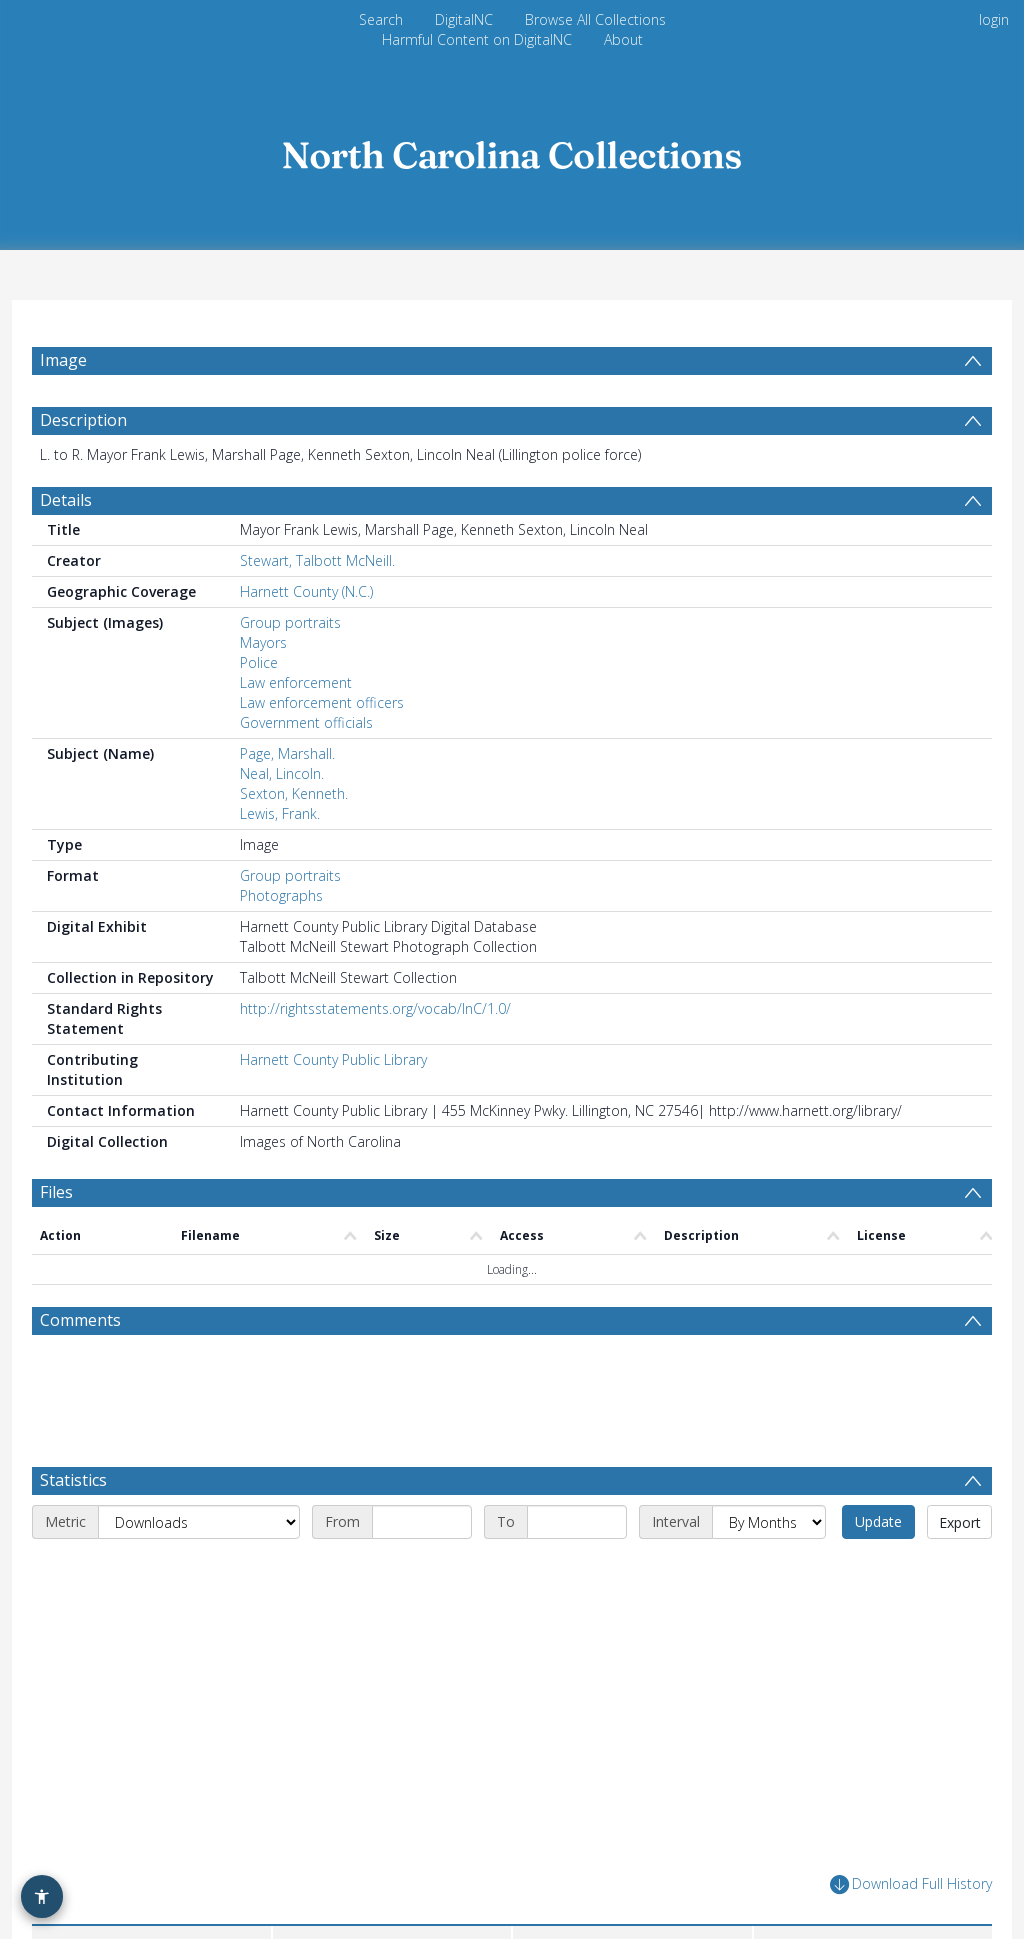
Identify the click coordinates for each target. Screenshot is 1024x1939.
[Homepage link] (512, 149)
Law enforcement (296, 682)
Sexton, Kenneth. (294, 793)
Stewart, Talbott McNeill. (317, 560)
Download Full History (911, 1884)
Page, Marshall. (287, 753)
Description (83, 420)
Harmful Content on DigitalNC (477, 39)
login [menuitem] (994, 19)
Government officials (306, 722)
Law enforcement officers (322, 702)
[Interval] (769, 1522)
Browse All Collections (595, 19)
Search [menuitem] (381, 19)
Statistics (73, 1480)
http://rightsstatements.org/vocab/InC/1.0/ (375, 1008)
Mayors (263, 642)
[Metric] (199, 1522)
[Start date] (422, 1522)
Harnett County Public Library (333, 1059)
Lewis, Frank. (280, 813)
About (623, 39)
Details (66, 500)
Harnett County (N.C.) (306, 591)
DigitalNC (464, 19)
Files (56, 1192)
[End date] (577, 1522)
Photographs (281, 895)
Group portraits (290, 622)
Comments (80, 1320)
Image (63, 360)
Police (259, 662)
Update (878, 1521)
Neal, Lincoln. (282, 773)
